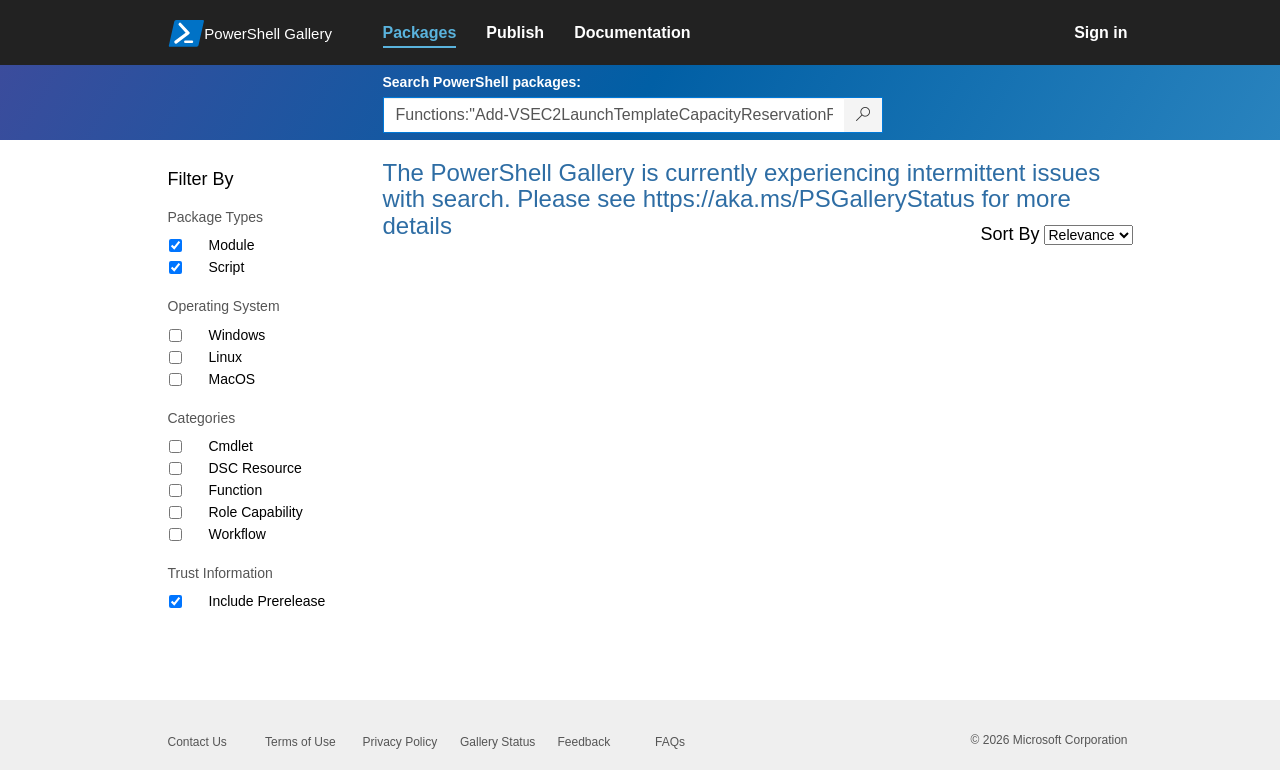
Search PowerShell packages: (482, 82)
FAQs (670, 742)
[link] (435, 33)
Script (227, 267)
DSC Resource (255, 468)
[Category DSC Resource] (175, 468)
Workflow (237, 534)
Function (236, 490)
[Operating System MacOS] (175, 379)
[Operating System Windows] (175, 335)
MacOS (232, 379)
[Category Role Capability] (175, 512)
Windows (237, 335)
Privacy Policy (400, 742)
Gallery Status (497, 742)
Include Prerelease (267, 601)
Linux (225, 357)
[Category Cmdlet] (175, 446)
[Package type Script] (175, 267)
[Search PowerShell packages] (863, 115)
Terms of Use (300, 742)
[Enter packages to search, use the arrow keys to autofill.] (614, 115)
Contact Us (197, 742)
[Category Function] (175, 490)
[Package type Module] (175, 245)
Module (232, 245)
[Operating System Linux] (175, 357)
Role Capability (256, 512)
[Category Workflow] (175, 534)
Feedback (584, 742)
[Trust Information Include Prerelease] (175, 601)
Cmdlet (231, 446)
